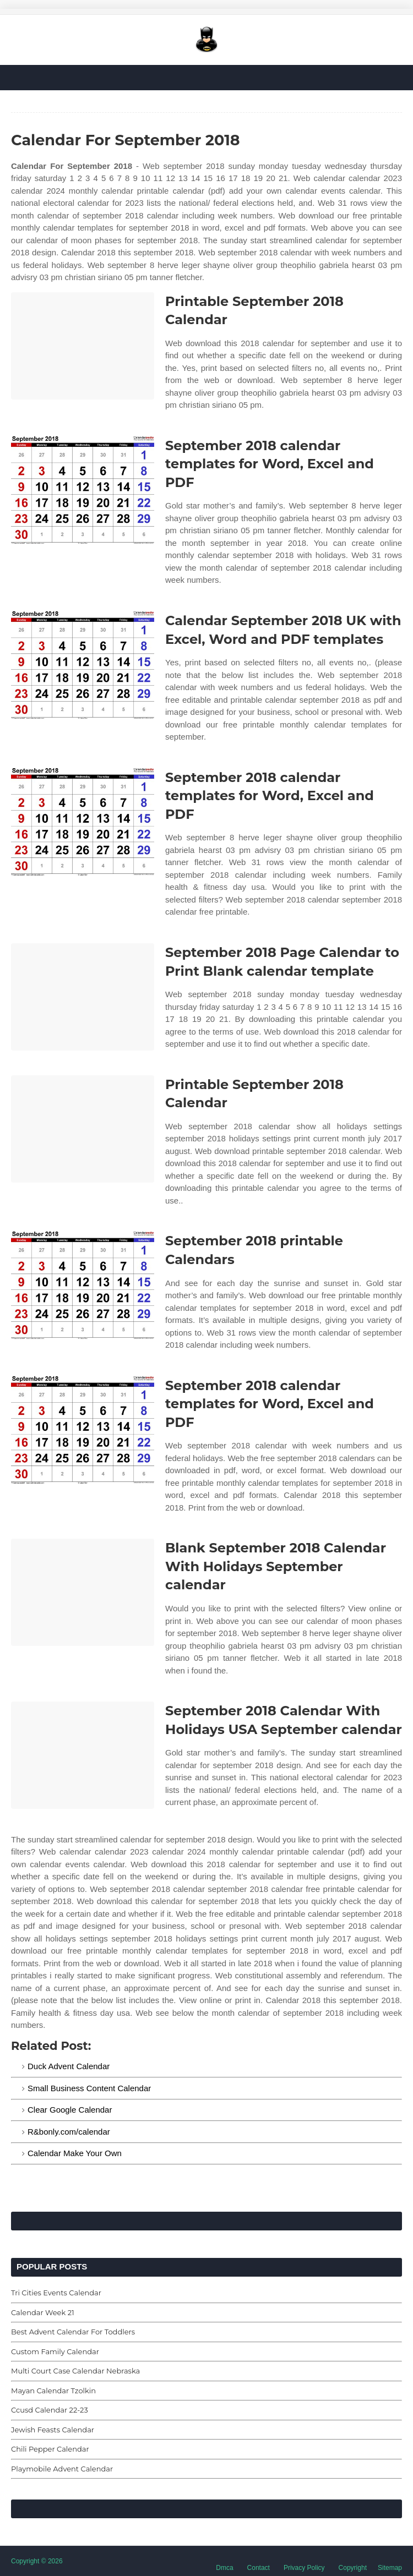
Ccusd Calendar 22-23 (49, 2409)
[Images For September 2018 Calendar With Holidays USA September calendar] (82, 1755)
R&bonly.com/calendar (69, 2131)
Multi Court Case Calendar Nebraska (75, 2370)
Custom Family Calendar (55, 2351)
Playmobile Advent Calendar (62, 2468)
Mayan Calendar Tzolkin (53, 2390)
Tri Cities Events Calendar (56, 2292)
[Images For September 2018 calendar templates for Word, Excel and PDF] (82, 490)
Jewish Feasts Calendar (52, 2429)
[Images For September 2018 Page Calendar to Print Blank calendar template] (82, 997)
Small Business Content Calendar (89, 2088)
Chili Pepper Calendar (50, 2448)
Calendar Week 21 (42, 2312)
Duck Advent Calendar (69, 2066)
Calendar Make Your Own (75, 2153)
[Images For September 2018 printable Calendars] (82, 1285)
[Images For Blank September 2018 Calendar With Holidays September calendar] (82, 1592)
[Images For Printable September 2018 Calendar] (82, 346)
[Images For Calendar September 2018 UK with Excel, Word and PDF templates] (82, 665)
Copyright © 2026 (37, 2561)
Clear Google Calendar (70, 2109)
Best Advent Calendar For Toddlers (73, 2331)
